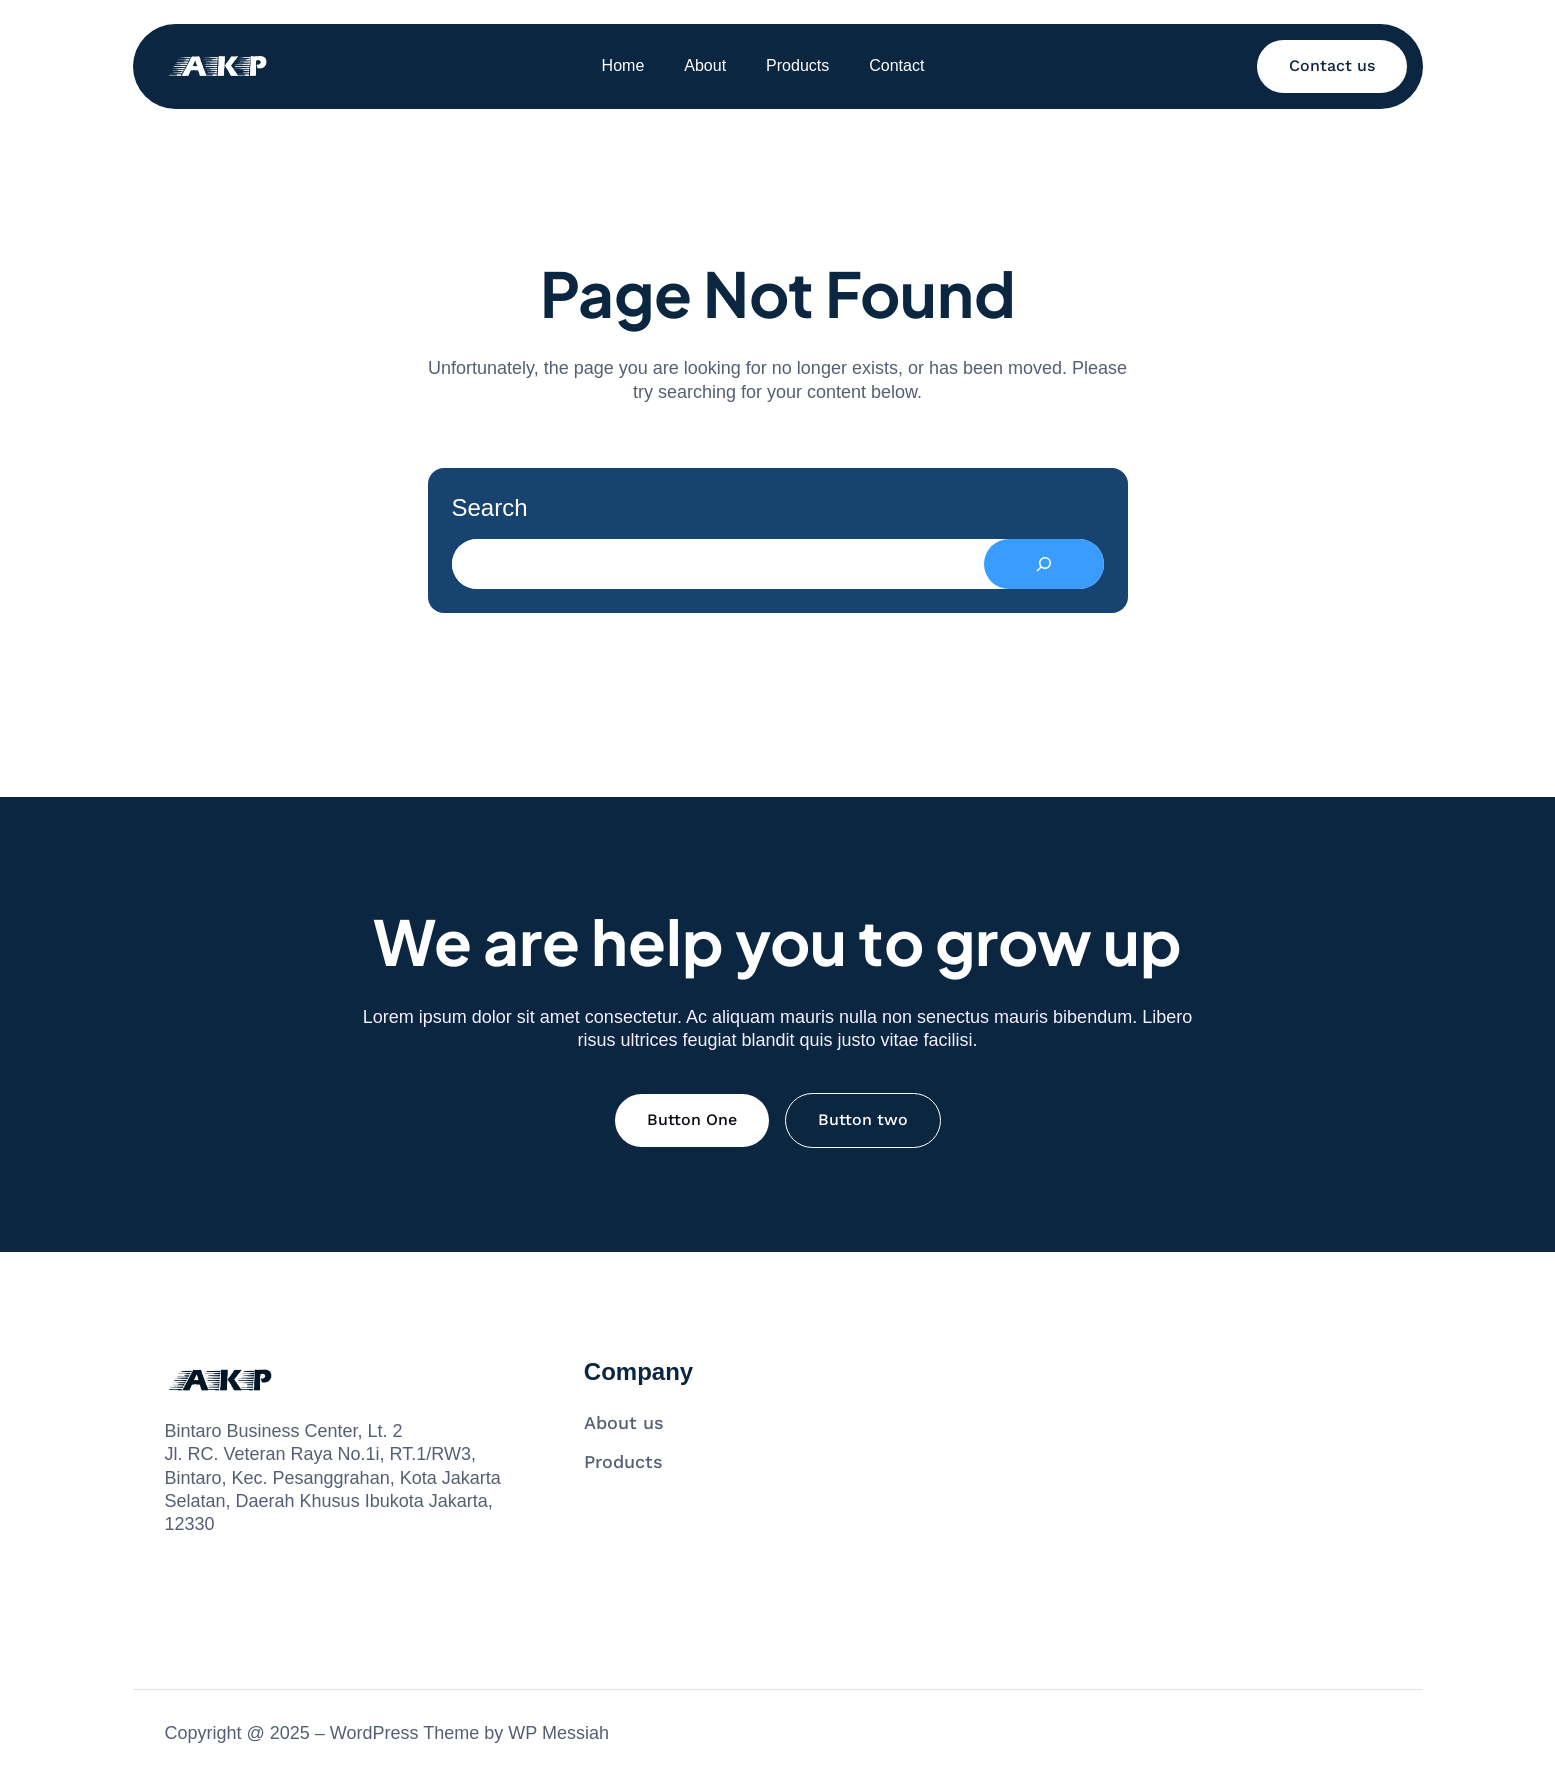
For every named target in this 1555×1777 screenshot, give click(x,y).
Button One (692, 1119)
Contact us (1332, 65)
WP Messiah (558, 1733)
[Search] (1044, 564)
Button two (863, 1119)
